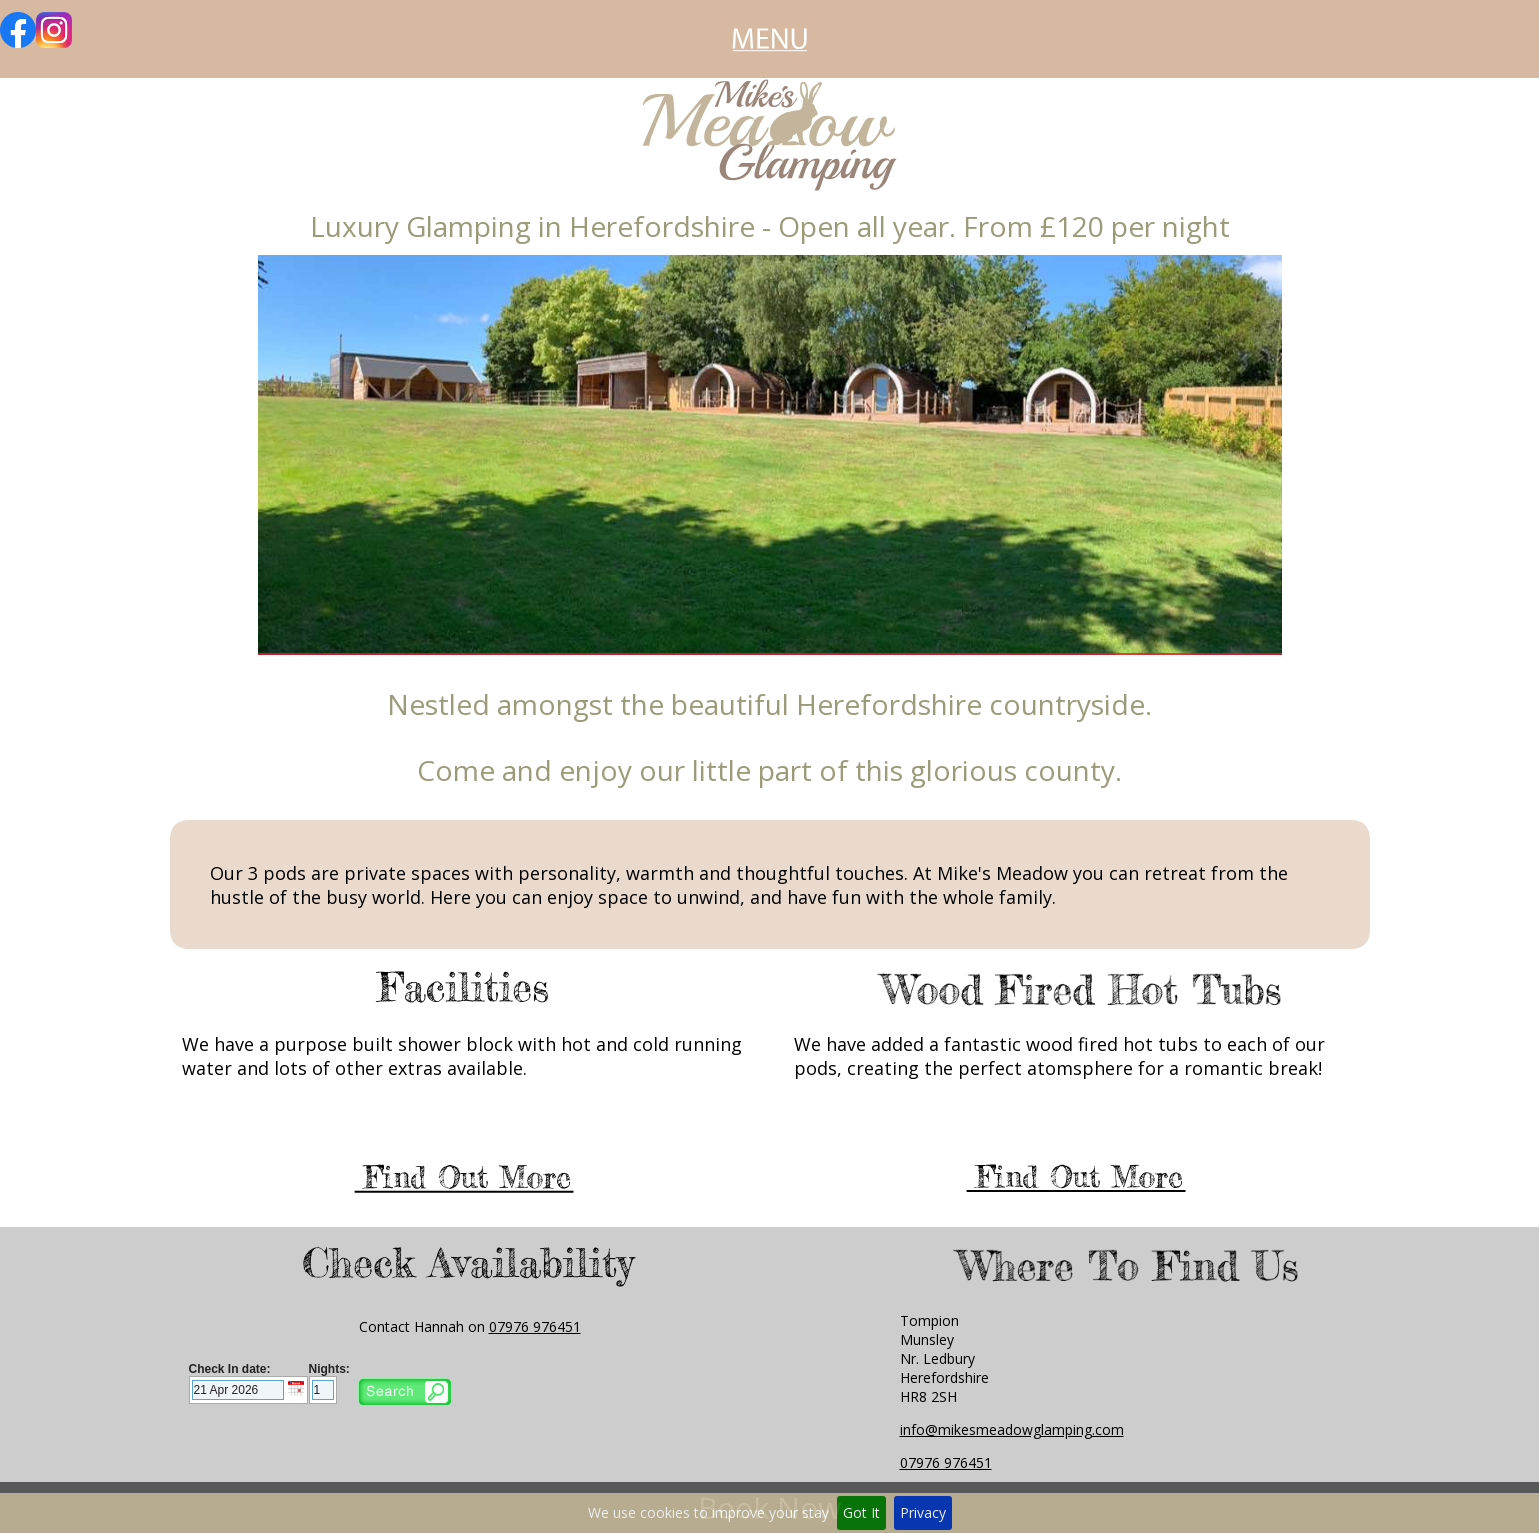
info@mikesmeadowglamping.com (1012, 1429)
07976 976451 (535, 1326)
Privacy (923, 1512)
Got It (861, 1512)
